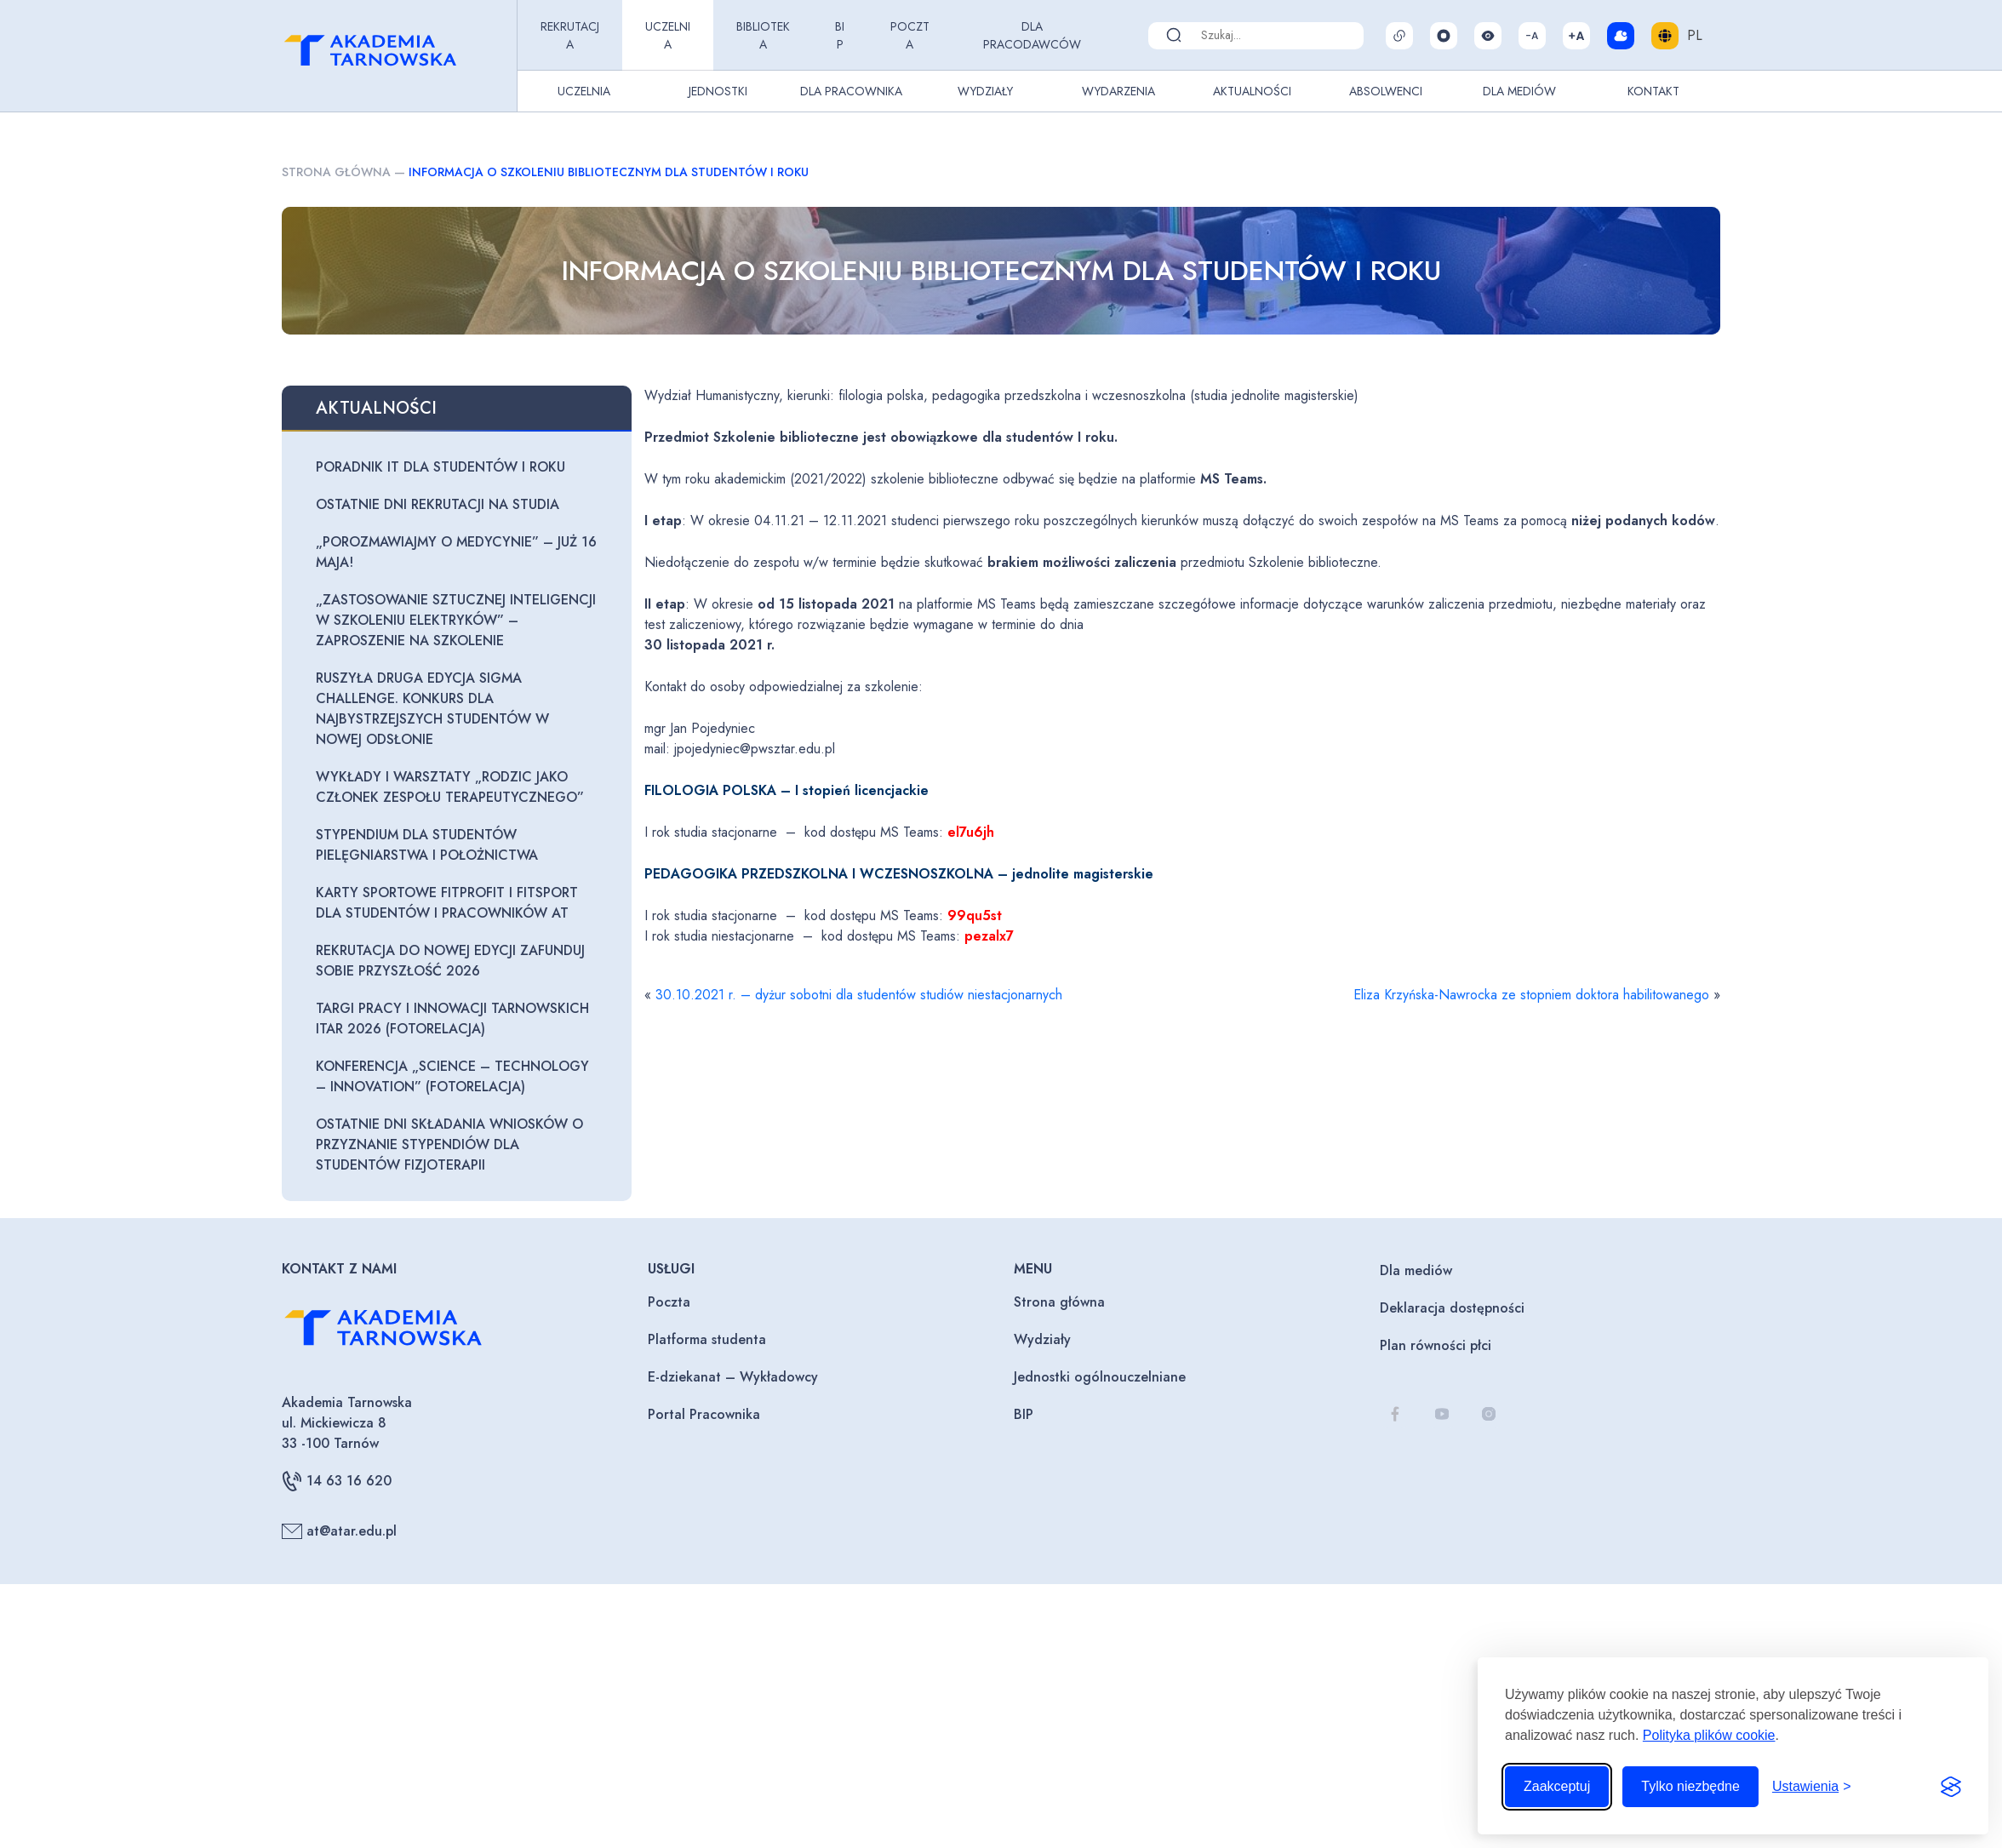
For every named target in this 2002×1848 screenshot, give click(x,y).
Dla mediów (1416, 1270)
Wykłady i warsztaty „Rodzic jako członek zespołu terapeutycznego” (450, 787)
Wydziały (985, 91)
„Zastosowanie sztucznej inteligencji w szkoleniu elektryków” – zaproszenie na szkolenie (456, 620)
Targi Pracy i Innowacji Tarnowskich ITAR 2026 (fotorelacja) (452, 1018)
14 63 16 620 (337, 1481)
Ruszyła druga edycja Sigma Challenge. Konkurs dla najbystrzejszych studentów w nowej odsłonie (432, 708)
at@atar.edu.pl (339, 1531)
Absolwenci (1385, 91)
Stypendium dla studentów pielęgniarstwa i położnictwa (427, 845)
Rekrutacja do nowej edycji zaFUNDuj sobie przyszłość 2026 (450, 961)
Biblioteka (763, 35)
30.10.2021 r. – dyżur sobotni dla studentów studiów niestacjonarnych (858, 994)
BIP (839, 35)
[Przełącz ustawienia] (1811, 1786)
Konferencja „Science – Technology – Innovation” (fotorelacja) (452, 1076)
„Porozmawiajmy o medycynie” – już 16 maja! (456, 552)
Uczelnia (667, 35)
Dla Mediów (1519, 91)
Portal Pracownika (704, 1414)
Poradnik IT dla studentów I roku (440, 467)
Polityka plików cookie (1709, 1735)
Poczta (910, 35)
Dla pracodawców (1032, 35)
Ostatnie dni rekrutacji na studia (437, 504)
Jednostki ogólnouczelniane (1100, 1377)
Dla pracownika (851, 91)
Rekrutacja (570, 35)
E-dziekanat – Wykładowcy (733, 1377)
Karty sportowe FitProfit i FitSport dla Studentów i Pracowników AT (447, 903)
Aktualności (1252, 91)
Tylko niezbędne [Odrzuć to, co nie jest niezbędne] (1690, 1786)
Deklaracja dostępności (1452, 1308)
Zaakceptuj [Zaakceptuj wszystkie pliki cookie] (1557, 1786)
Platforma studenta (707, 1339)
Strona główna (336, 171)
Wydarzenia (1118, 91)
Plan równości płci (1435, 1345)
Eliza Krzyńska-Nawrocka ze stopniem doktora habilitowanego (1531, 994)
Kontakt (1653, 91)
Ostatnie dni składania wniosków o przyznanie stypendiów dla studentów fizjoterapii (449, 1144)
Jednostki (718, 91)
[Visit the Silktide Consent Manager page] (1951, 1786)
